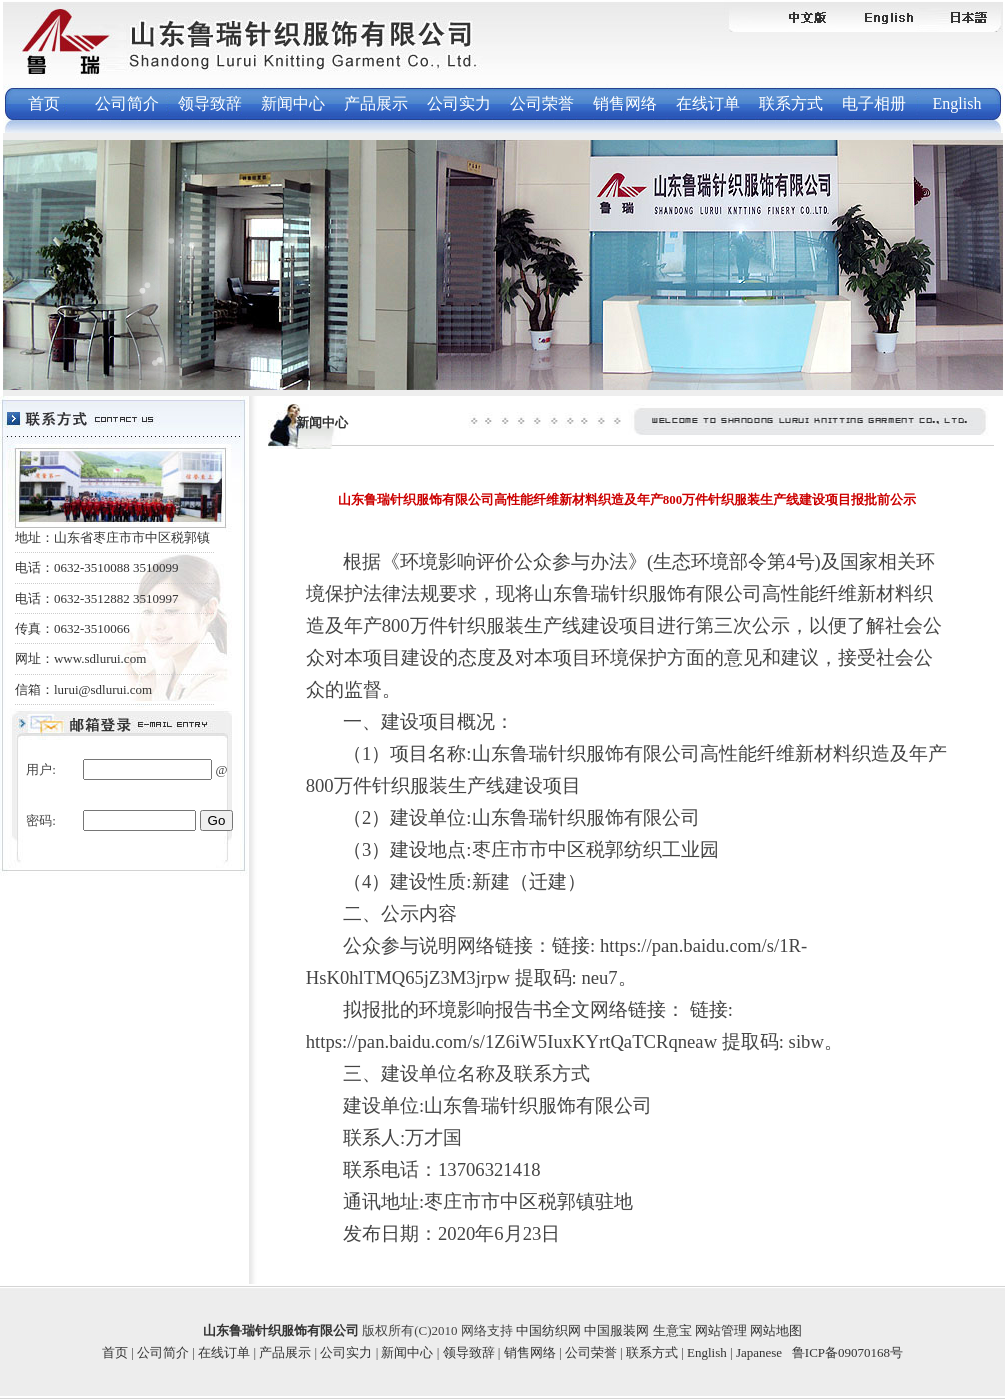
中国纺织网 (550, 1330)
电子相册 (874, 103)
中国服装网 (618, 1330)
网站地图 (776, 1330)
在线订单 (708, 103)
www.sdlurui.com (100, 658)
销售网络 (625, 103)
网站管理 (722, 1330)
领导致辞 (210, 103)
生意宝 (674, 1330)
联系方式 (791, 103)
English (957, 103)
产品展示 (376, 103)
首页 (44, 103)
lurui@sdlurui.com (103, 689)
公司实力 (459, 103)
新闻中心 (293, 103)
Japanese (759, 1352)
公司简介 (127, 103)
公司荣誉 (542, 103)
